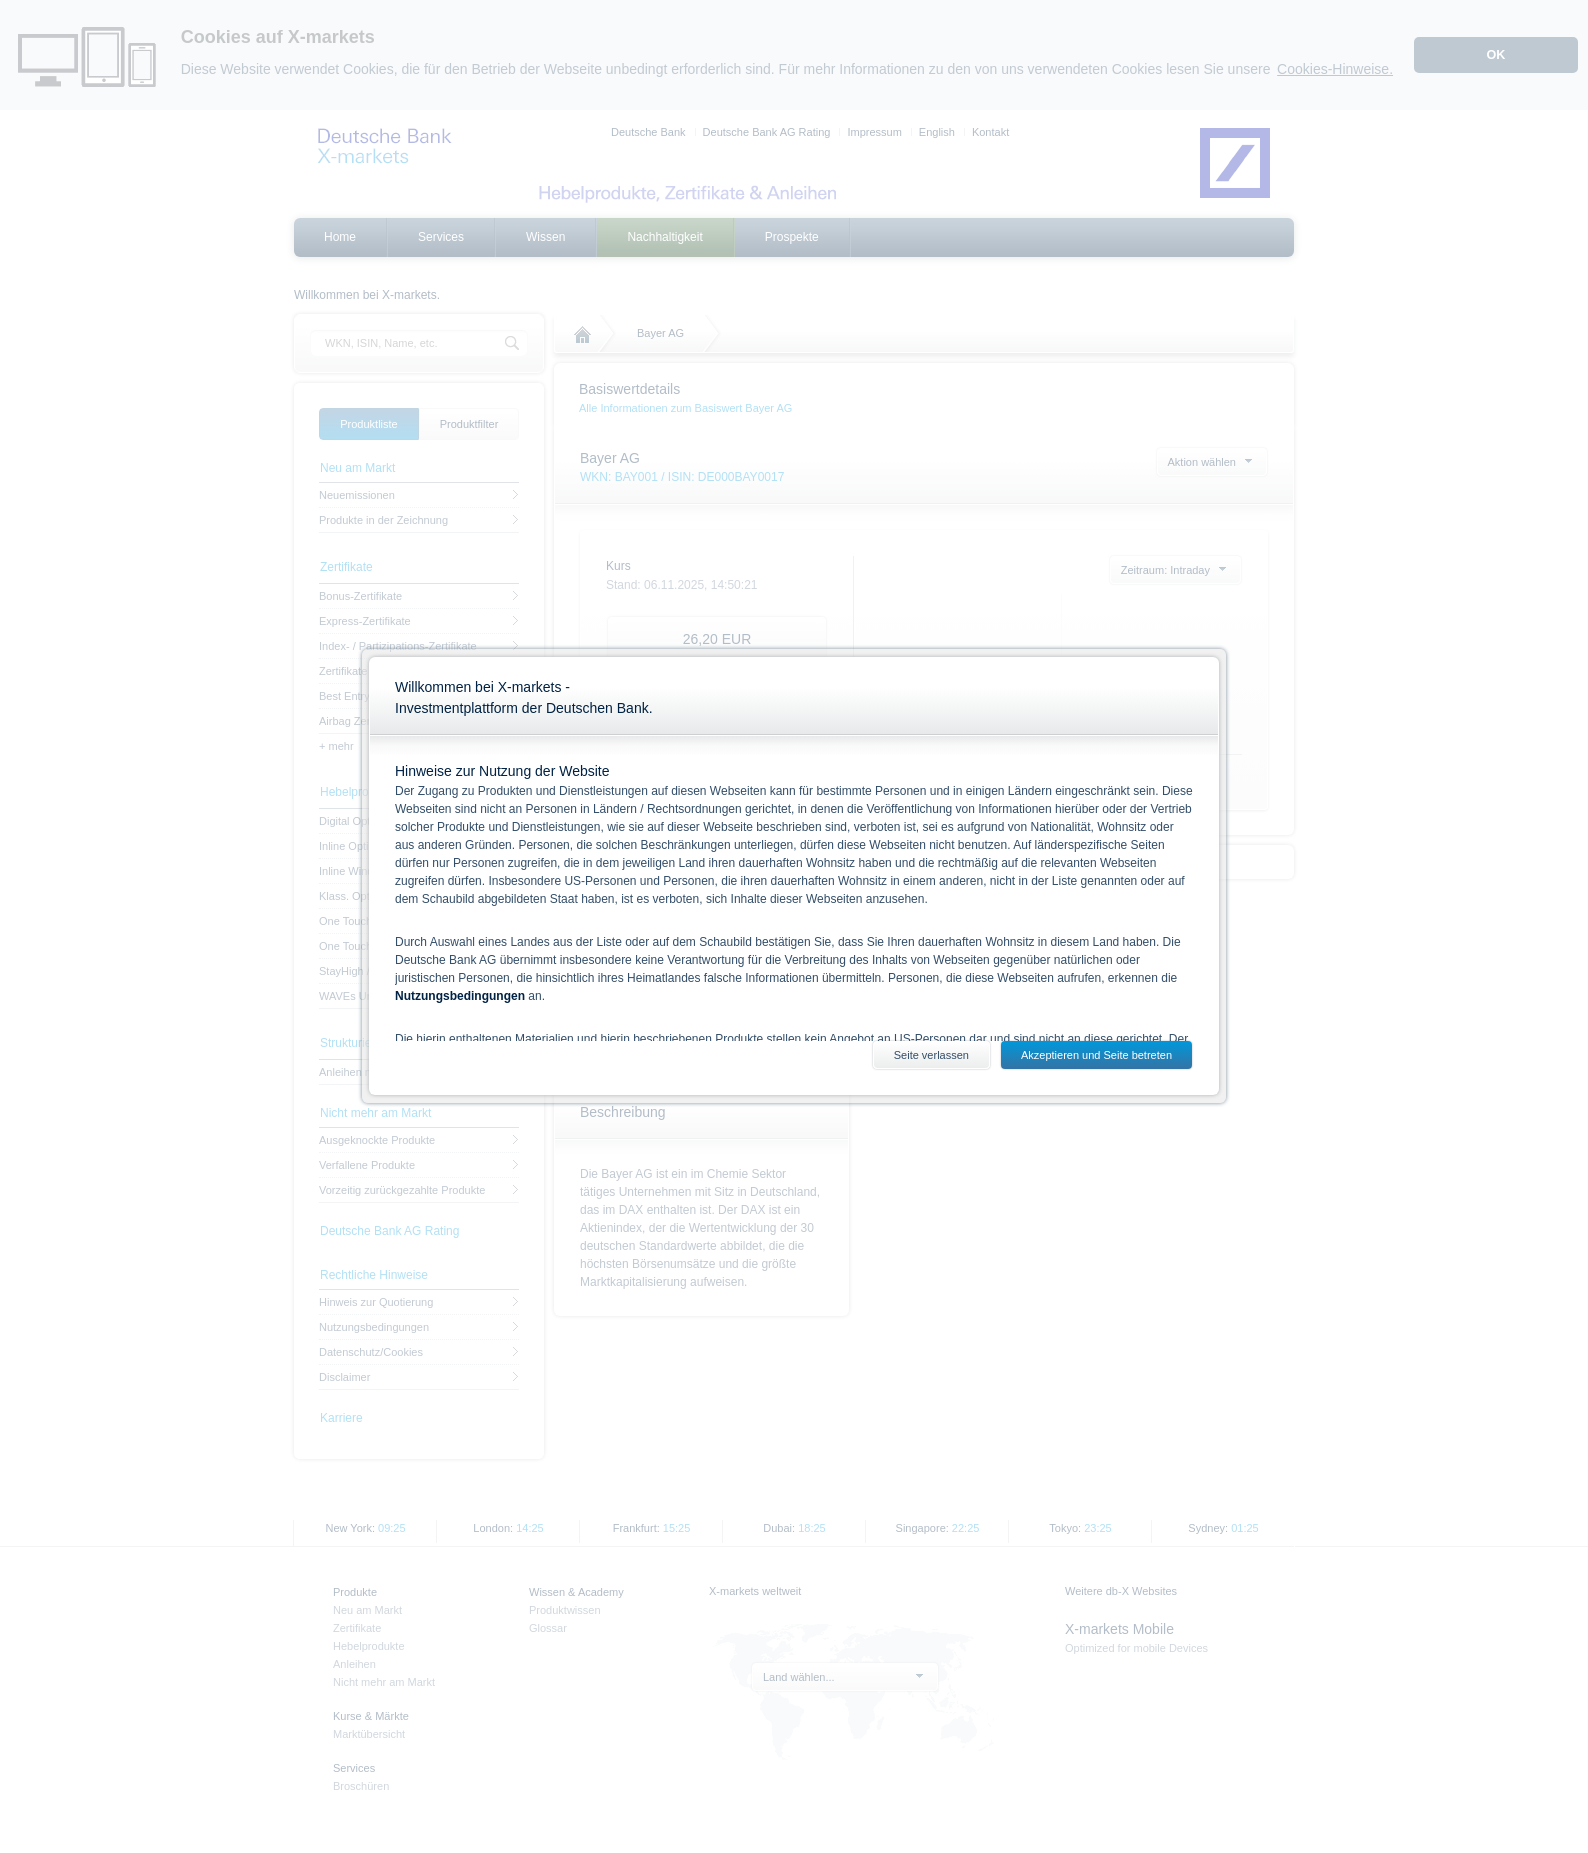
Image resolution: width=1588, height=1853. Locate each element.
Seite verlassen (931, 1055)
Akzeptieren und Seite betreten (1096, 1055)
